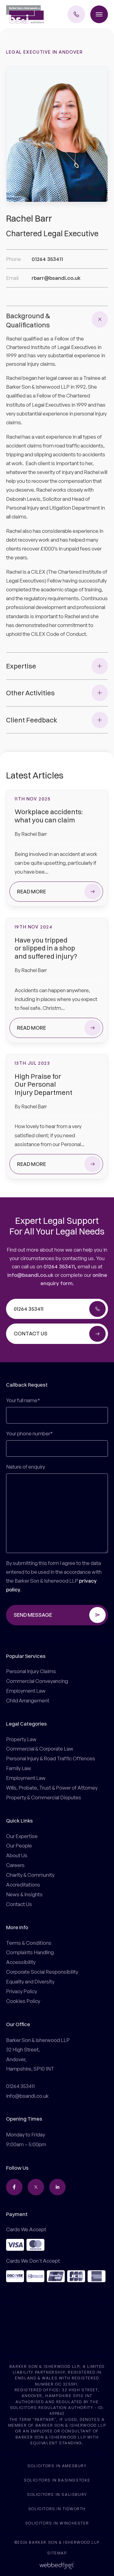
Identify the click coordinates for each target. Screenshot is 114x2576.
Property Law (21, 1739)
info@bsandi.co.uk (30, 1275)
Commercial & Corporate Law (39, 1748)
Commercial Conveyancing (37, 1681)
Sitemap (57, 2552)
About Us (16, 1855)
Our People (19, 1845)
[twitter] (36, 2187)
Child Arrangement (27, 1700)
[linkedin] (57, 2187)
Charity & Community (30, 1875)
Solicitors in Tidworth (57, 2508)
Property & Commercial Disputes (43, 1797)
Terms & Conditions (28, 1943)
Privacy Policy (21, 1991)
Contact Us (19, 1904)
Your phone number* (29, 1433)
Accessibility (21, 1962)
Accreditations (23, 1884)
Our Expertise (22, 1836)
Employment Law (26, 1690)
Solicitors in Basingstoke (57, 2480)
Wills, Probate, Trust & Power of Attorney (52, 1787)
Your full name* (23, 1400)
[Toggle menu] (99, 14)
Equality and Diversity (30, 1981)
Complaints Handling (30, 1952)
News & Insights (24, 1894)
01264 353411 (59, 1266)
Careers (15, 1865)
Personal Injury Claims (31, 1671)
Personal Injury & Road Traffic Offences (50, 1758)
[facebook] (14, 2187)
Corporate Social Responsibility (42, 1972)
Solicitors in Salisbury (57, 2494)
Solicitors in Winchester (57, 2522)
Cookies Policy (23, 2001)
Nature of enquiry (25, 1466)
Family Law (18, 1768)
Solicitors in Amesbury (56, 2465)
